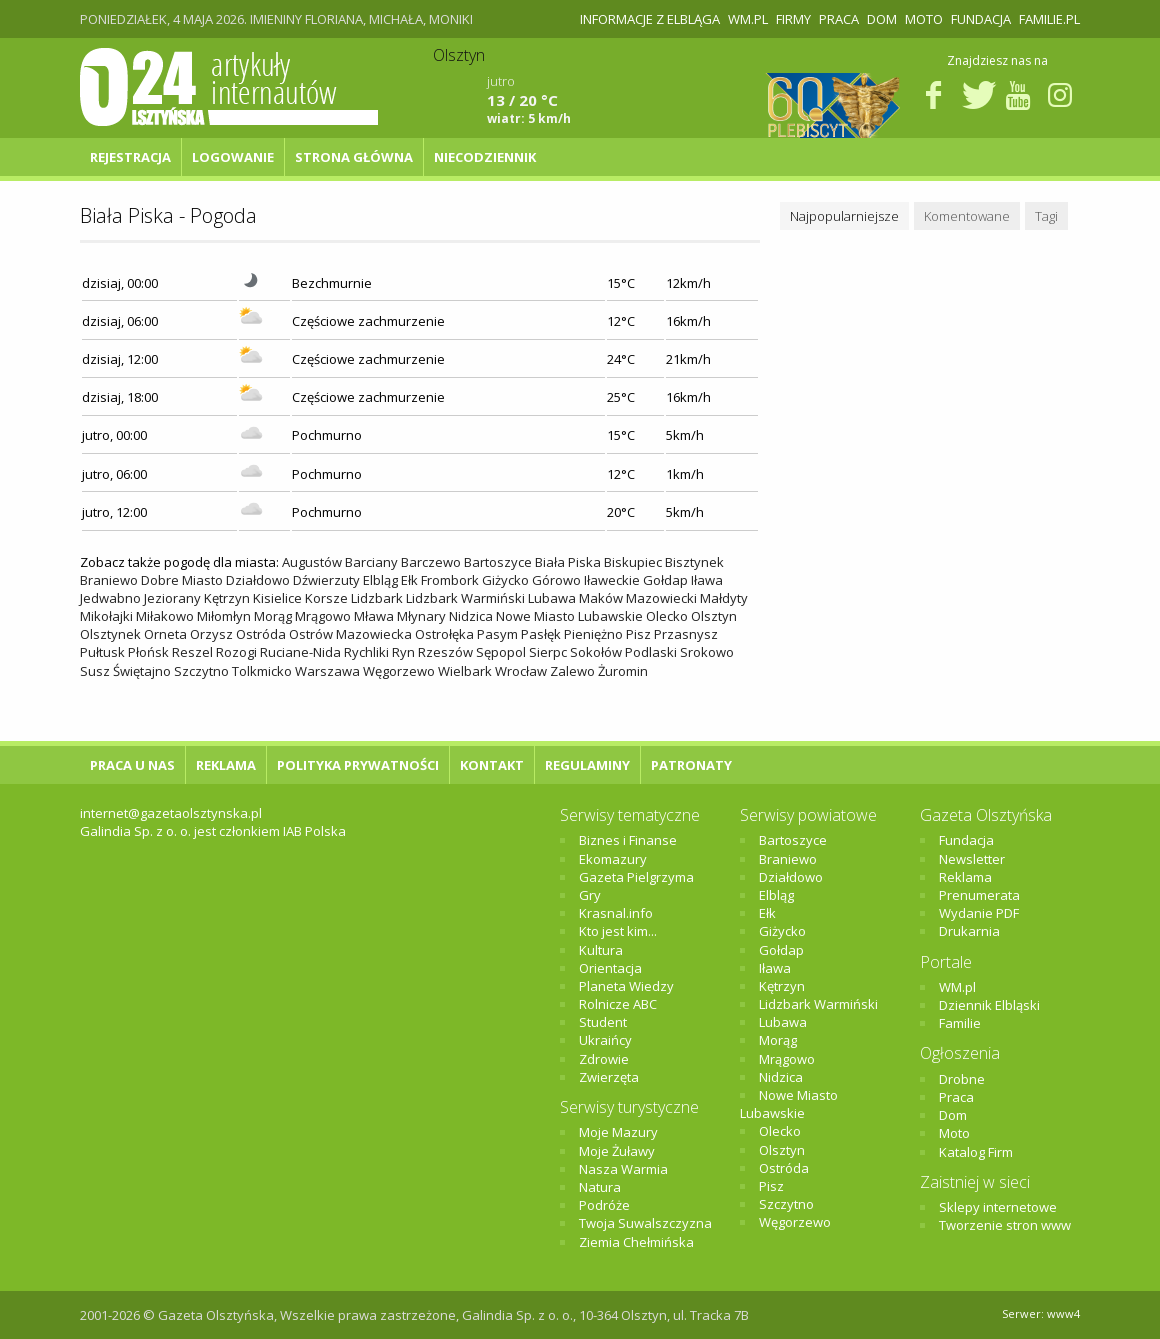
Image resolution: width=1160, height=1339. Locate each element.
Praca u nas (132, 765)
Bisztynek (694, 562)
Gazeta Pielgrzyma (636, 877)
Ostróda (261, 634)
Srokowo (707, 652)
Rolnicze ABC (618, 1004)
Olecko (667, 616)
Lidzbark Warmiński (465, 598)
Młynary (421, 616)
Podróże (604, 1205)
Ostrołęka (444, 634)
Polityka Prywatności (358, 765)
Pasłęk (541, 634)
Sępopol (501, 652)
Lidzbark (377, 598)
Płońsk (148, 652)
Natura (600, 1187)
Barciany (371, 562)
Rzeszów (445, 652)
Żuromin (623, 671)
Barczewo (431, 562)
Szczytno (201, 671)
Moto (924, 19)
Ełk (409, 580)
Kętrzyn (227, 598)
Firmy (793, 19)
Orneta (165, 634)
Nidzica (471, 616)
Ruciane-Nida (300, 652)
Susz (95, 671)
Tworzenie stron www (1005, 1225)
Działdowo (258, 580)
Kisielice (277, 598)
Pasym (497, 634)
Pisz (638, 634)
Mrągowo (323, 616)
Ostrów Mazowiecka (350, 634)
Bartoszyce (498, 562)
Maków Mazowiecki (638, 598)
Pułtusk (102, 652)
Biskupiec (633, 562)
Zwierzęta (609, 1077)
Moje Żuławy (617, 1151)
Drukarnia (969, 931)
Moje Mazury (618, 1132)
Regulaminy (587, 765)
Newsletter (972, 859)
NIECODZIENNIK (485, 157)
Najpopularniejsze (844, 216)
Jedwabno (110, 598)
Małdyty (724, 598)
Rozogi (236, 652)
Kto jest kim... (618, 931)
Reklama (226, 765)
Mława (374, 616)
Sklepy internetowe (998, 1207)
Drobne (962, 1079)
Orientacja (610, 968)
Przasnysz (686, 634)
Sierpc (548, 652)
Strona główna (354, 157)
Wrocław (521, 671)
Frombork (450, 580)
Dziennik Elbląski (989, 1005)
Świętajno (142, 671)
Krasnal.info (616, 913)
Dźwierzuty (326, 580)
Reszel (192, 652)
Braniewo (109, 580)
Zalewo (572, 671)
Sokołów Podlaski (623, 652)
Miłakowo (165, 616)
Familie (960, 1023)
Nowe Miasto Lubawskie (569, 616)
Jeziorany (172, 598)
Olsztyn (714, 616)
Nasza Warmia (623, 1169)
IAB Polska (314, 831)
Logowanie (233, 157)
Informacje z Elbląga (650, 19)
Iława (707, 580)
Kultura (601, 950)
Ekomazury (613, 859)
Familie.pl (1049, 19)
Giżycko (505, 580)
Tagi (1046, 216)
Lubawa (552, 598)
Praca (839, 19)
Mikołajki (106, 616)
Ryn (403, 652)
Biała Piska (568, 562)
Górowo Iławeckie (586, 580)
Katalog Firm (976, 1152)
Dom (882, 19)
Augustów (312, 562)
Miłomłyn (224, 616)
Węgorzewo (399, 671)
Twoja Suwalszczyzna (645, 1223)
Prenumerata (979, 895)
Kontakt (492, 765)
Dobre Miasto (182, 580)
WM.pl (748, 19)
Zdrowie (604, 1059)
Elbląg (380, 580)
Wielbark (465, 671)
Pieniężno (593, 634)
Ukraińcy (605, 1040)
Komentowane (967, 216)
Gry (590, 895)
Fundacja (981, 19)
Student (603, 1022)
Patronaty (691, 765)
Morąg (273, 616)
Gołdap (665, 580)
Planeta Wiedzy (626, 986)
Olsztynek (110, 634)
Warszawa (327, 671)
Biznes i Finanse (628, 840)
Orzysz (211, 634)
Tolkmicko (262, 671)
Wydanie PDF (979, 913)
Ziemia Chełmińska (636, 1242)
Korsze (326, 598)
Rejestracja (130, 157)
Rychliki (366, 652)
